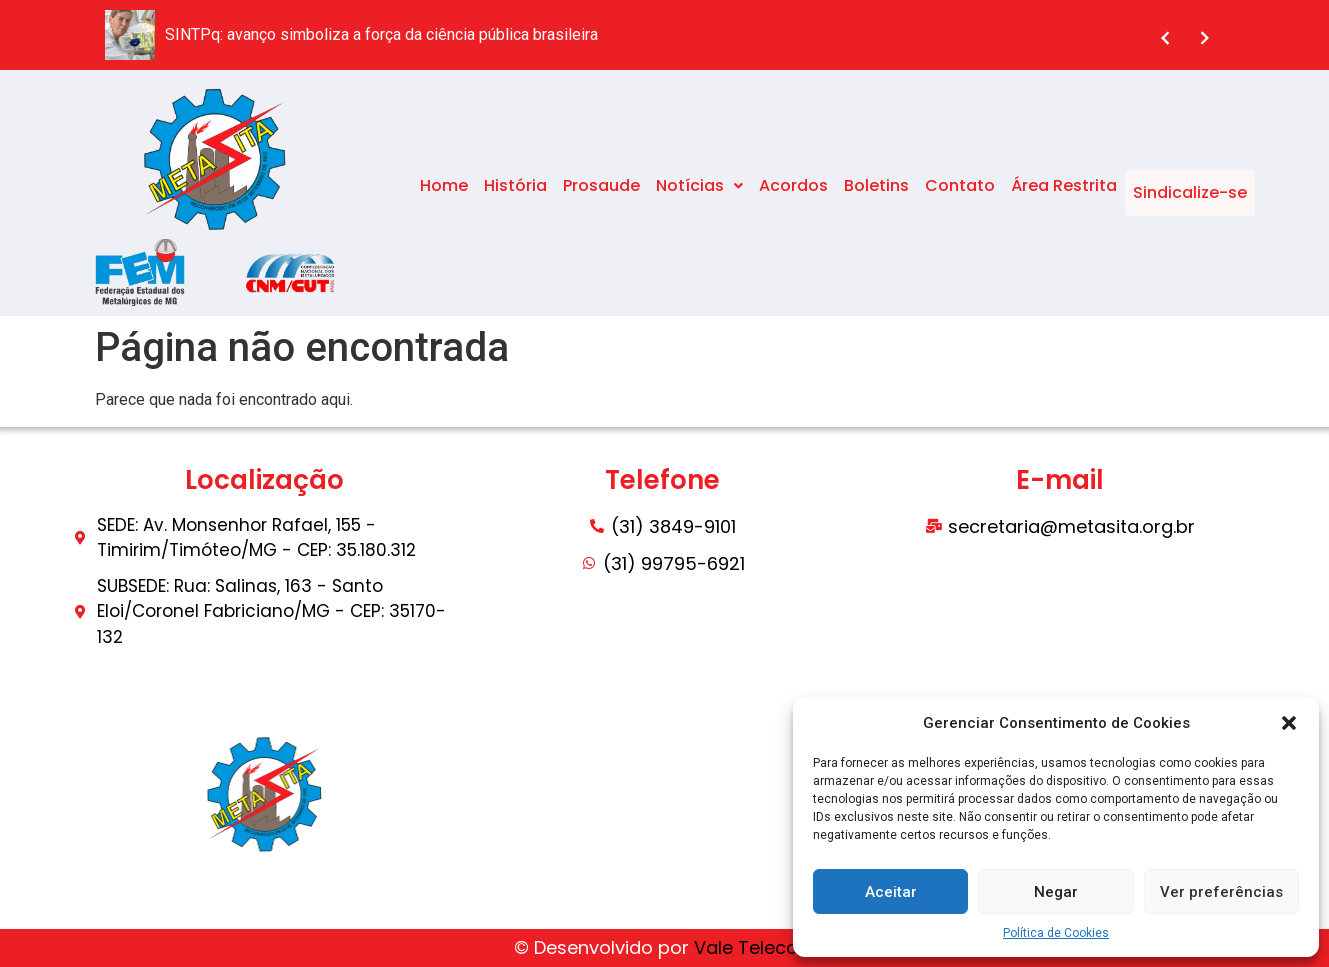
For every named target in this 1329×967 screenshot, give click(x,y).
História (515, 192)
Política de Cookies (1056, 933)
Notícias (699, 192)
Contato (960, 192)
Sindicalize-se (1190, 192)
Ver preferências (1221, 892)
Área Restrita (1064, 192)
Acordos (793, 192)
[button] (1289, 723)
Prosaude (601, 192)
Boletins (876, 192)
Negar (1056, 892)
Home (444, 192)
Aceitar (891, 892)
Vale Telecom (755, 947)
